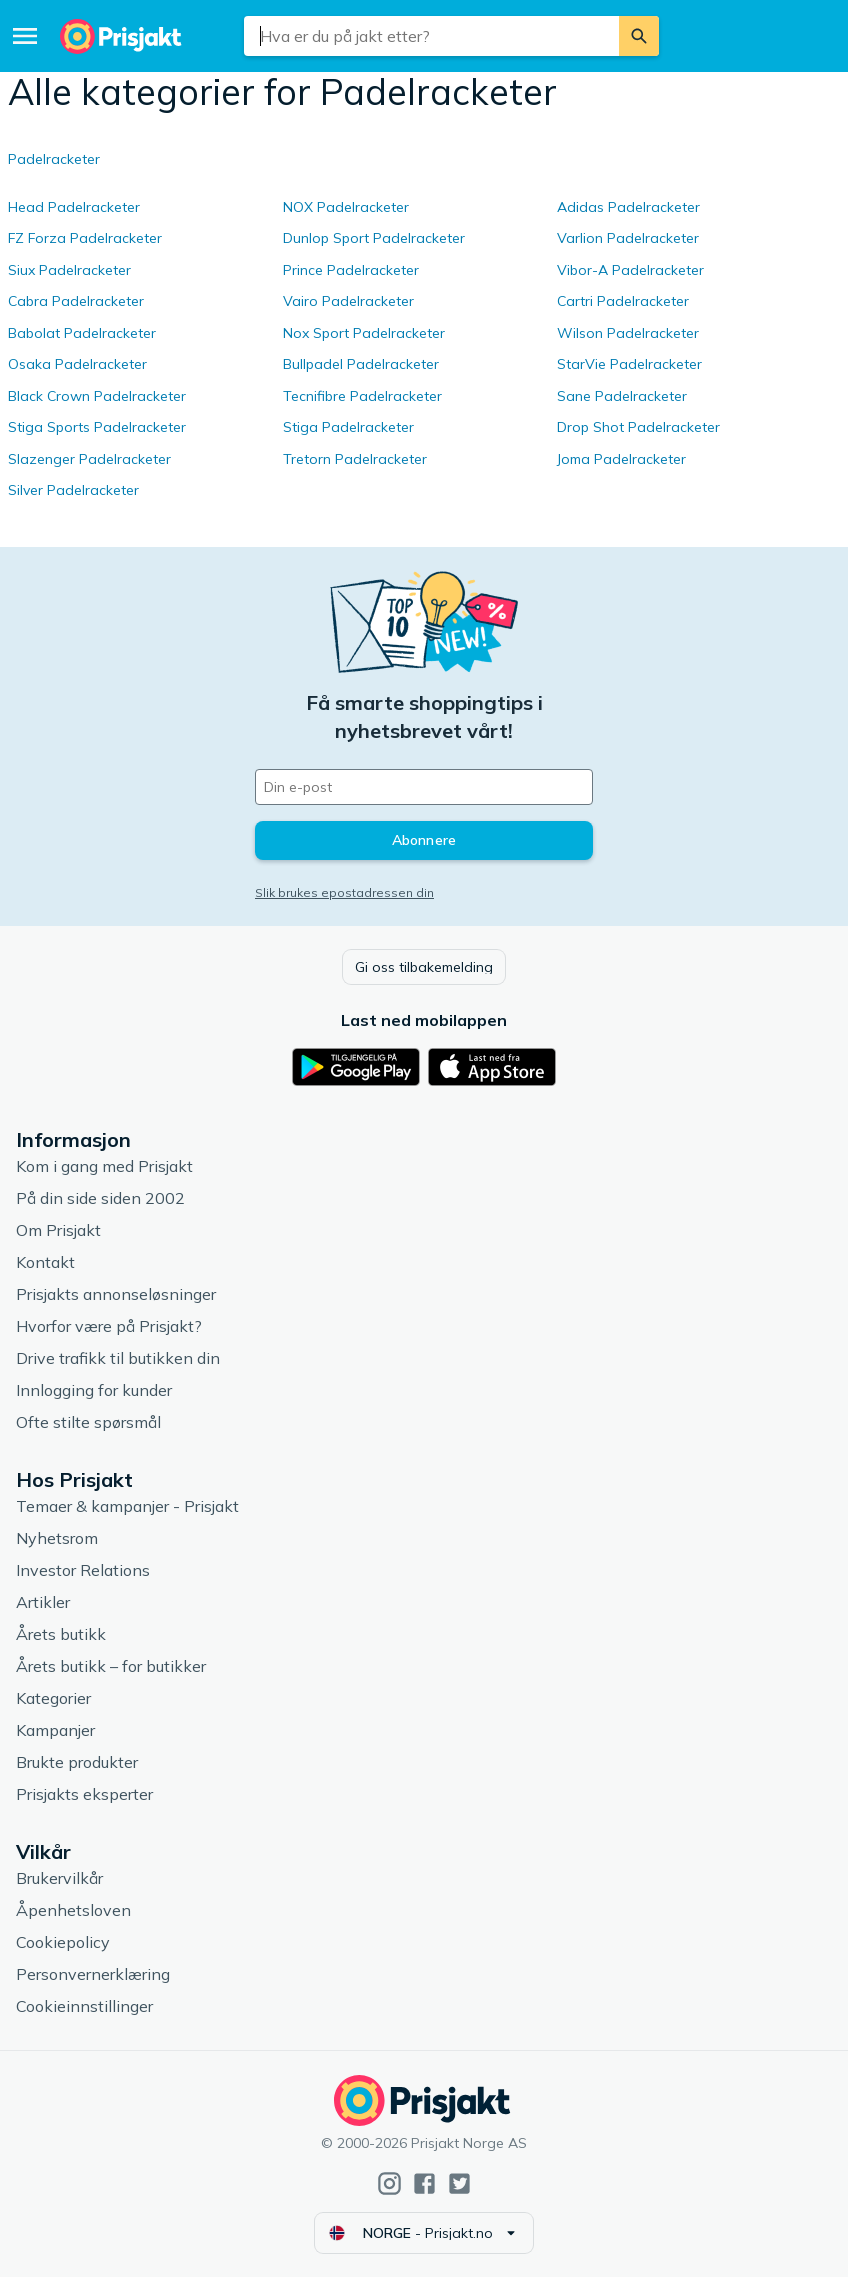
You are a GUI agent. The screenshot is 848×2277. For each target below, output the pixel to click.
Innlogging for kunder (94, 1390)
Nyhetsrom (57, 1538)
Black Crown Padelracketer (97, 396)
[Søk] (639, 36)
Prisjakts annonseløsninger (116, 1294)
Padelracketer (54, 159)
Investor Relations (83, 1570)
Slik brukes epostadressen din (344, 892)
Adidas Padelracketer (628, 207)
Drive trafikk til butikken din (118, 1358)
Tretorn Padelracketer (355, 459)
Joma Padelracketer (621, 459)
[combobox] (431, 36)
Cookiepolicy (63, 1942)
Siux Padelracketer (69, 270)
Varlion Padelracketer (628, 238)
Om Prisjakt (58, 1230)
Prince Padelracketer (351, 270)
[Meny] (25, 36)
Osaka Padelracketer (77, 364)
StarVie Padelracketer (629, 364)
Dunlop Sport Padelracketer (374, 238)
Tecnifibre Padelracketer (362, 396)
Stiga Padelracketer (348, 427)
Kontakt (45, 1262)
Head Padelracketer (74, 207)
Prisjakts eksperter (84, 1794)
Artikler (43, 1602)
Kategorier (53, 1698)
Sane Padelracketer (622, 396)
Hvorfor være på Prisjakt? (109, 1326)
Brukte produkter (77, 1762)
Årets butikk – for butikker (111, 1666)
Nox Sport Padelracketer (364, 333)
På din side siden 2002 (100, 1198)
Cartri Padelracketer (623, 301)
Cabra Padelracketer (76, 301)
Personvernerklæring (93, 1974)
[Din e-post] (424, 787)
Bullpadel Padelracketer (361, 364)
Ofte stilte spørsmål (88, 1422)
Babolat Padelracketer (82, 333)
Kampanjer (55, 1730)
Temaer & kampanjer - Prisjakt (127, 1506)
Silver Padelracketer (73, 490)
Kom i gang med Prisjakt (104, 1166)
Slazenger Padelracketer (89, 459)
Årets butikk (61, 1634)
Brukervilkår (59, 1878)
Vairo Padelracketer (348, 301)
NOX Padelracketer (346, 207)
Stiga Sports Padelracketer (97, 427)
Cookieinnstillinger (84, 2006)
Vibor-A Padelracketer (630, 270)
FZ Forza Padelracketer (85, 238)
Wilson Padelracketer (628, 333)
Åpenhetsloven (73, 1910)
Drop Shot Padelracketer (638, 427)
